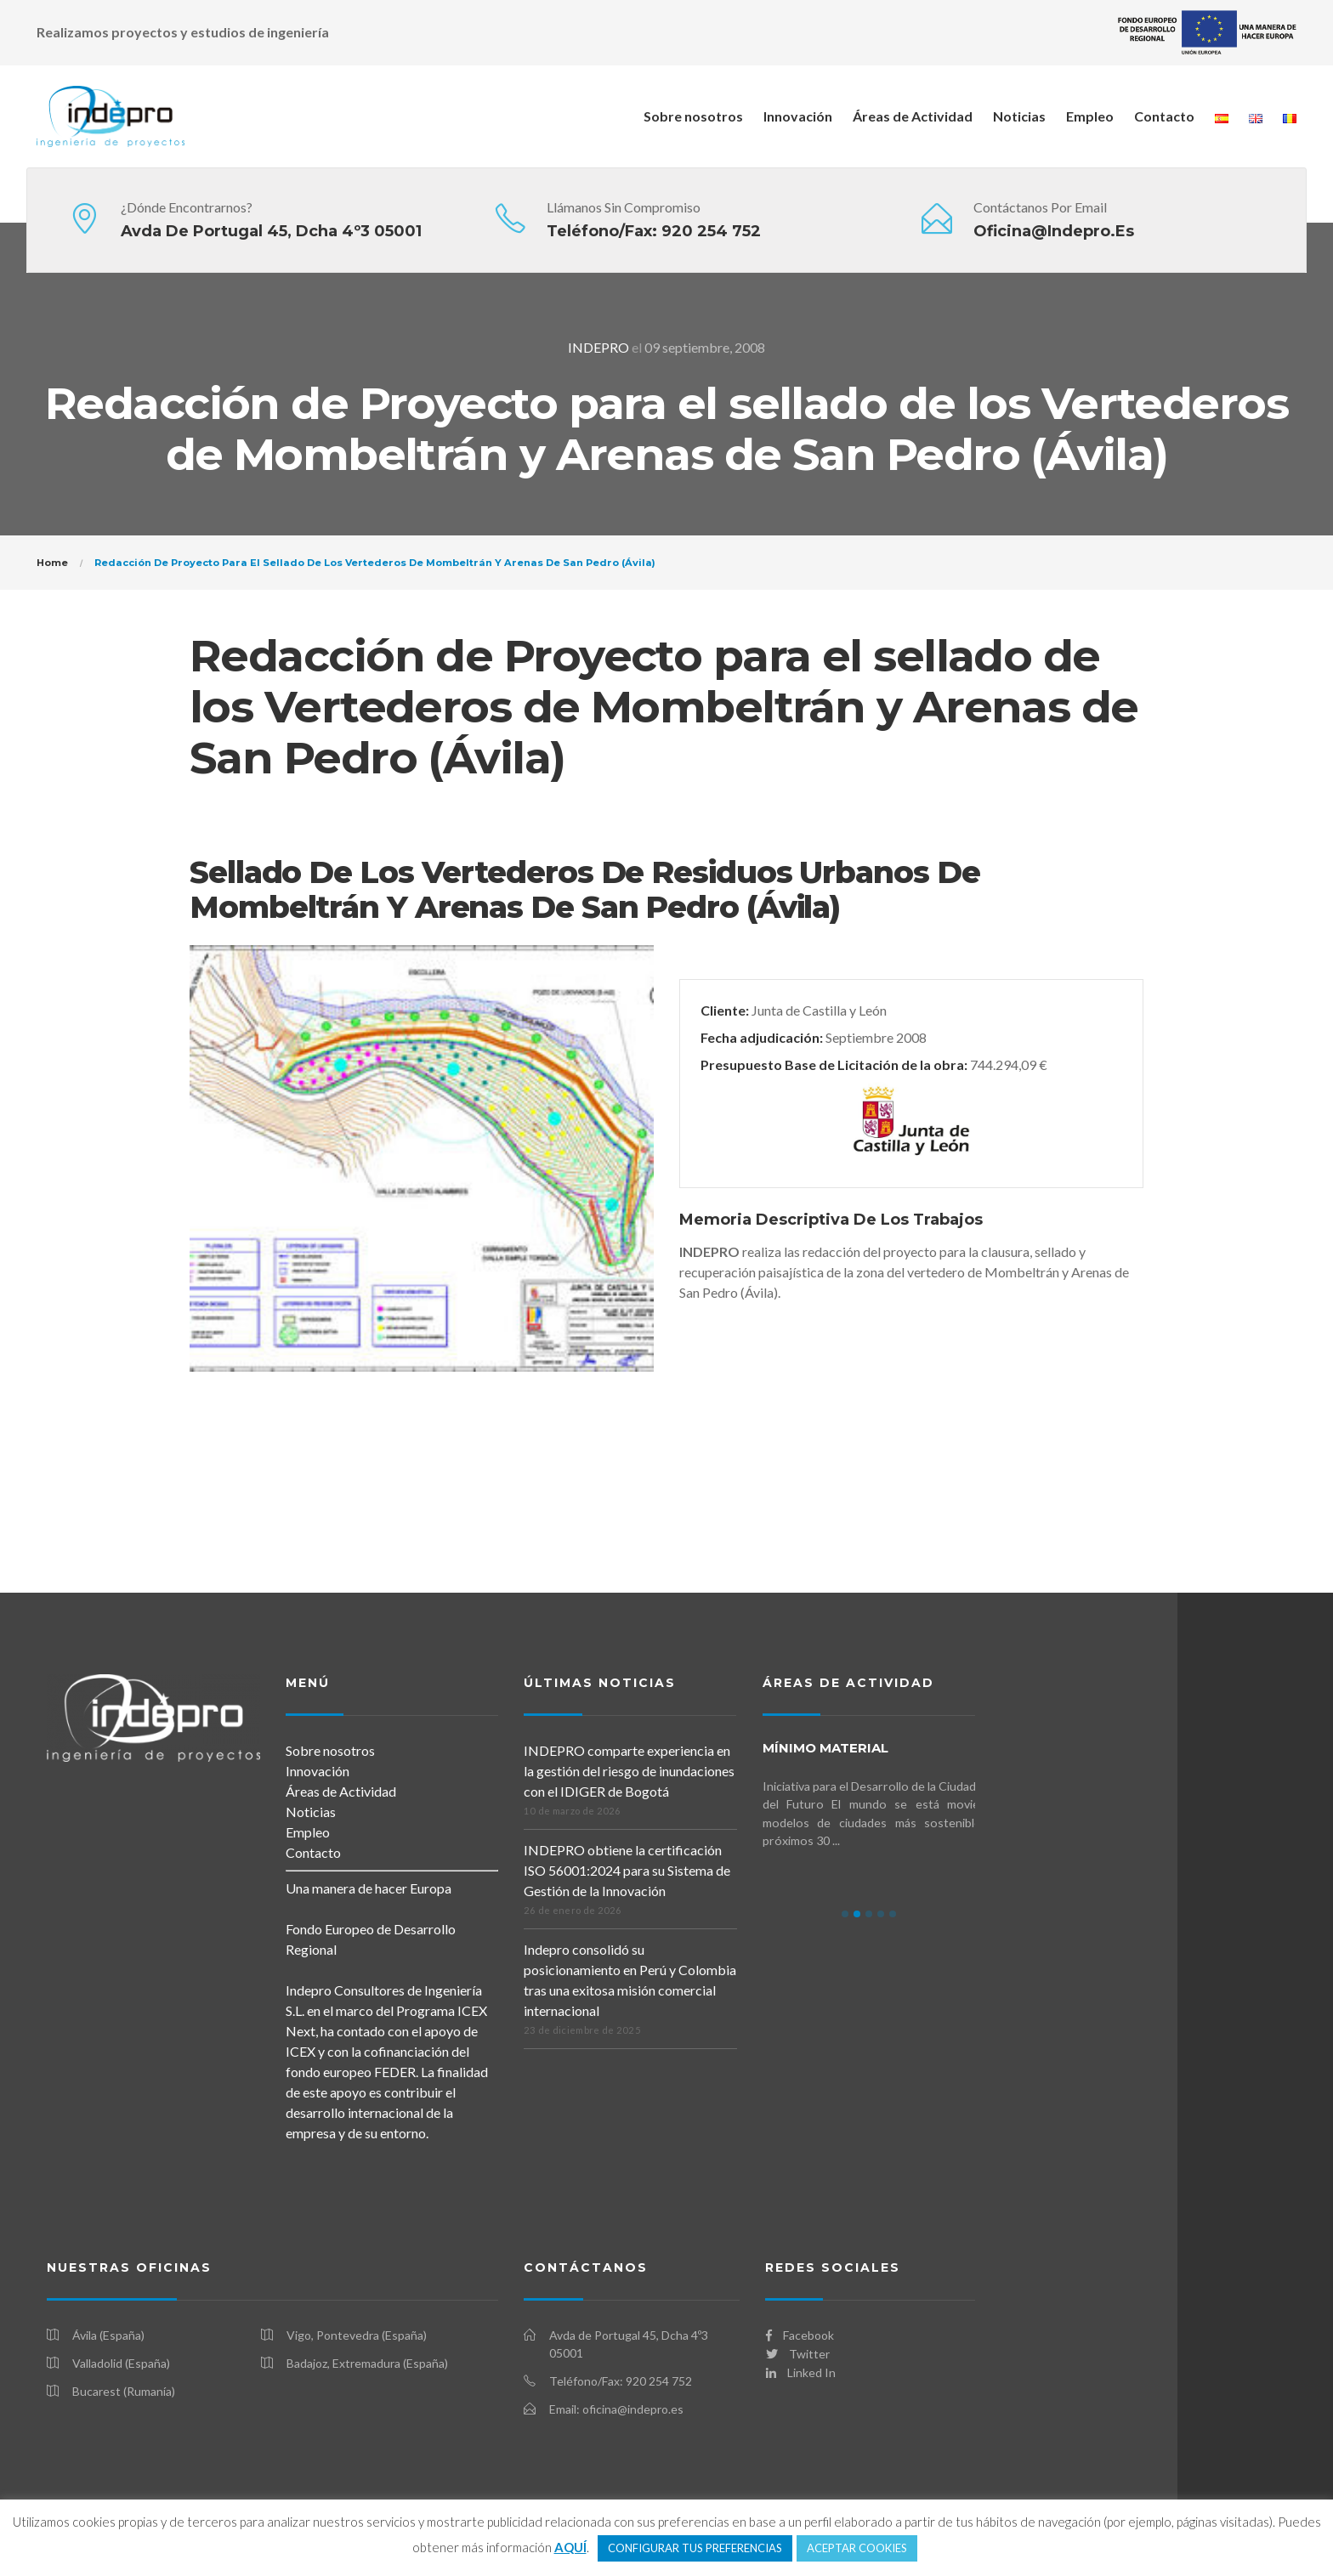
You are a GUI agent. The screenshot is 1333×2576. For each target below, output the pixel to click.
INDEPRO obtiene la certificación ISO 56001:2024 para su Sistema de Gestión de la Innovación (627, 1870)
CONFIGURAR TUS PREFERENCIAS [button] (695, 2548)
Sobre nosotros (693, 116)
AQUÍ (570, 2547)
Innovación (797, 116)
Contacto (1164, 116)
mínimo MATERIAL (825, 1748)
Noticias (1019, 116)
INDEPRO (598, 347)
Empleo (1090, 116)
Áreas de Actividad (913, 116)
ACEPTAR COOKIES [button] (857, 2548)
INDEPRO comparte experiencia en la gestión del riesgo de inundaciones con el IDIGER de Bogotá (629, 1770)
